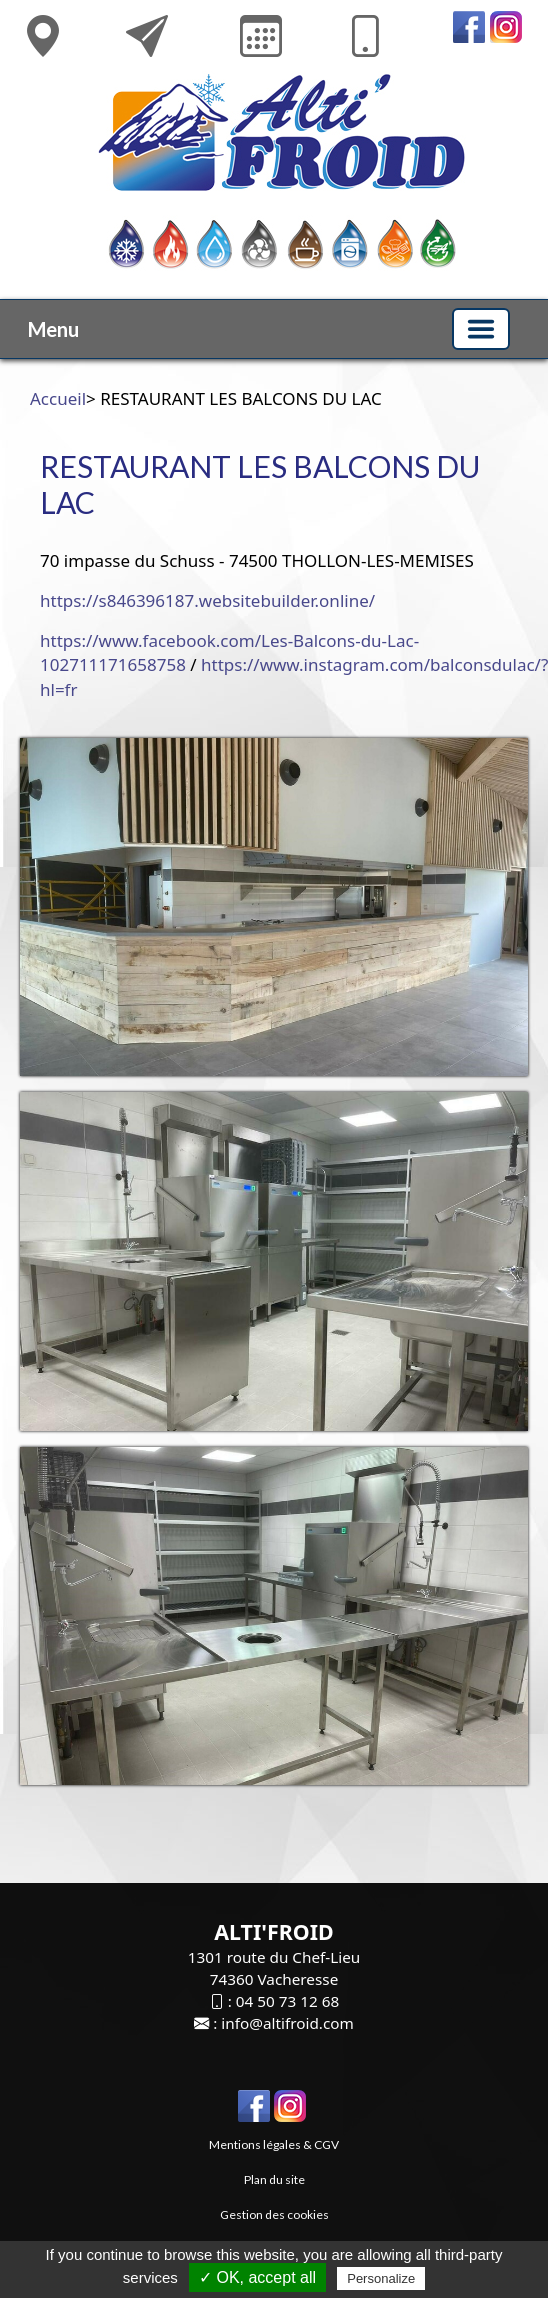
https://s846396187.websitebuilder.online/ (207, 600)
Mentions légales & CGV (274, 2144)
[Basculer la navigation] (481, 329)
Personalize (381, 2278)
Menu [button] (53, 329)
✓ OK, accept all (257, 2277)
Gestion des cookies (274, 2214)
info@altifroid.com (287, 2023)
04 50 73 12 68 (287, 2001)
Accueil (58, 398)
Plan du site (274, 2179)
